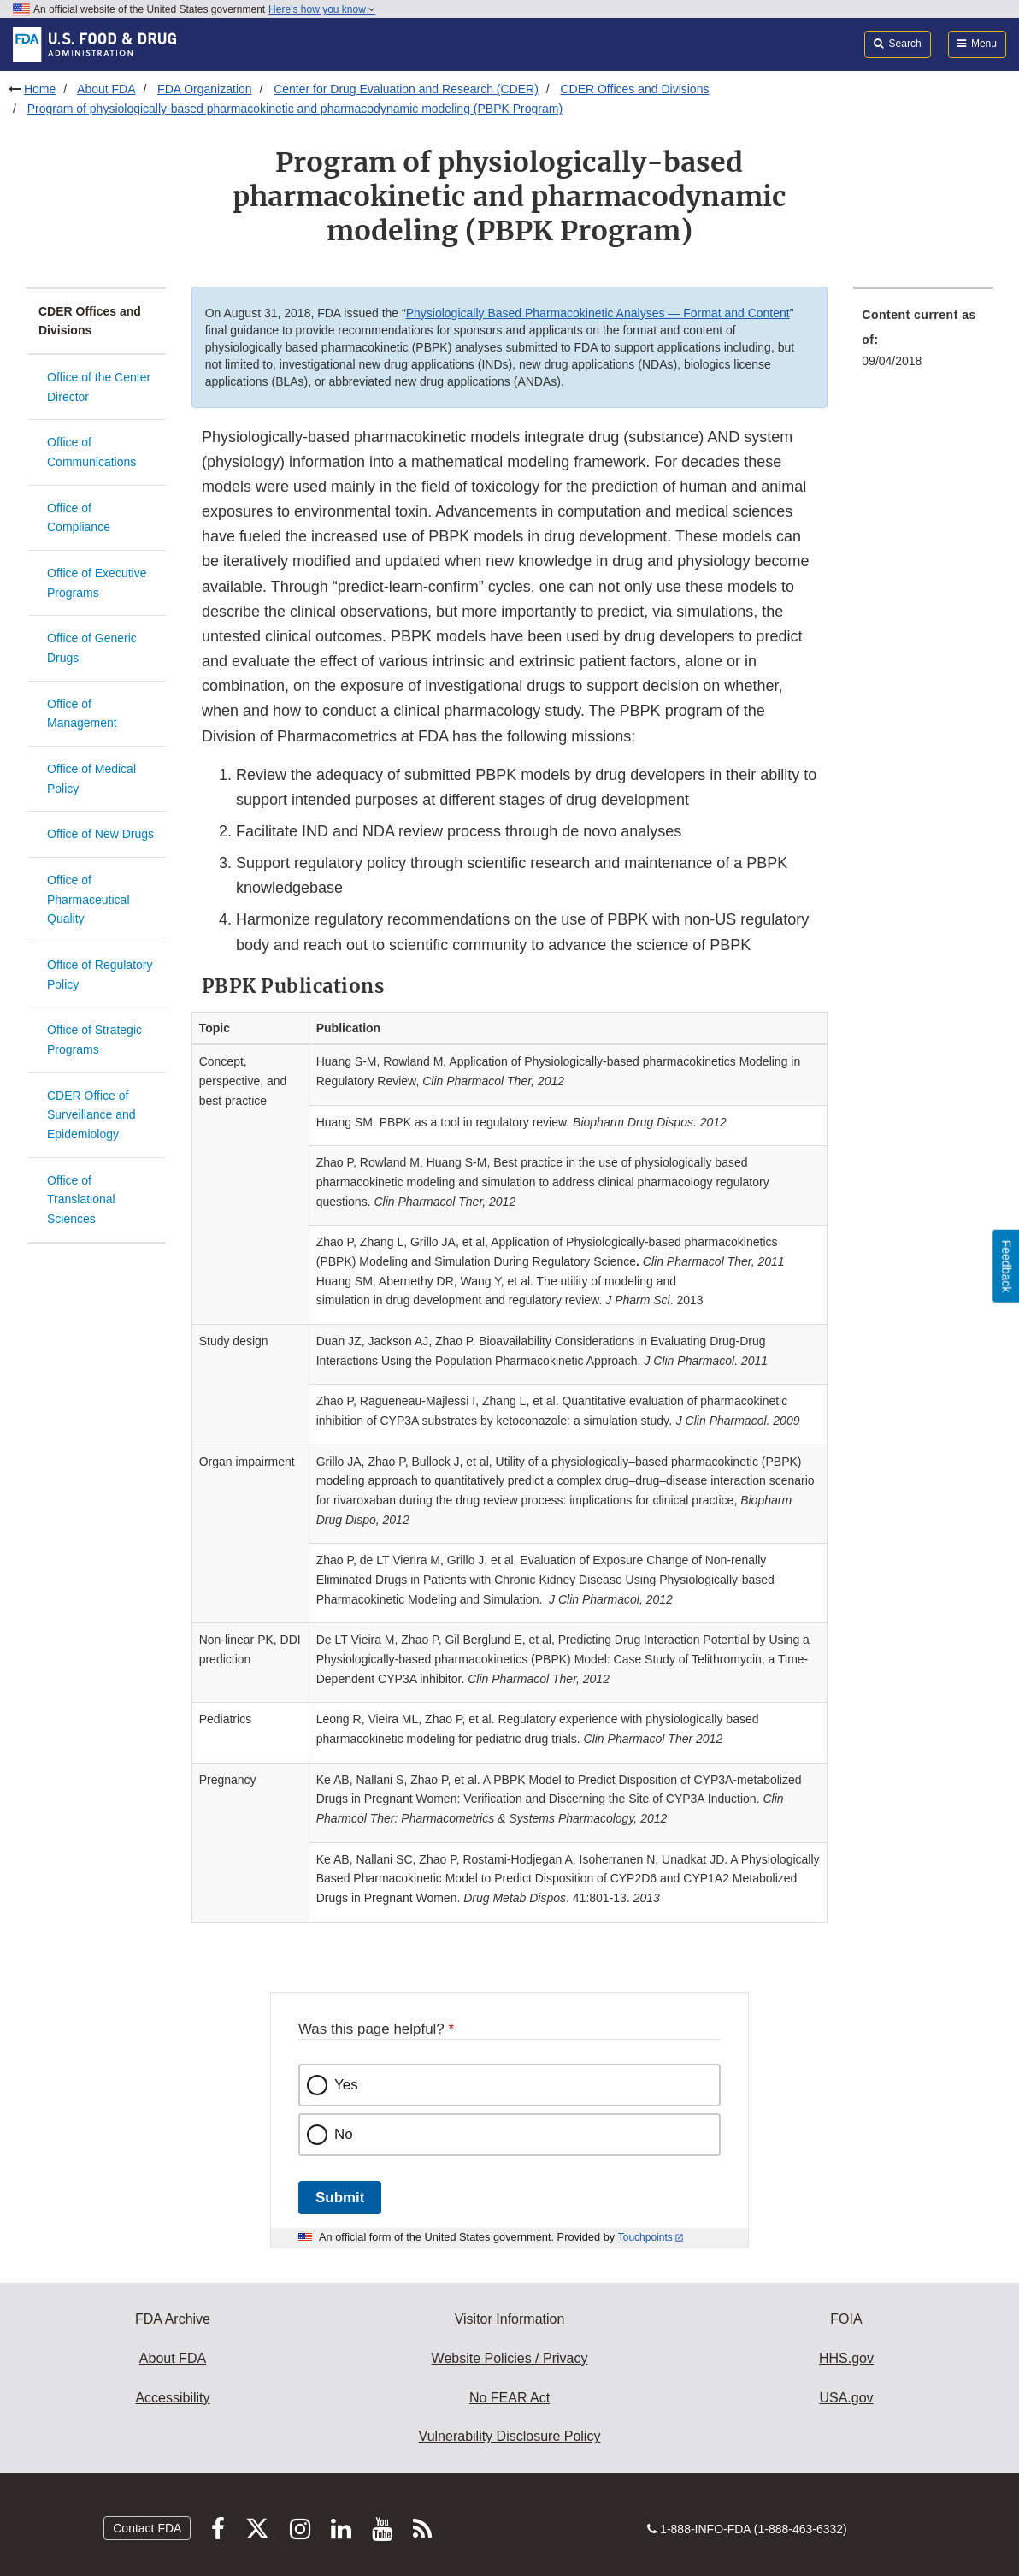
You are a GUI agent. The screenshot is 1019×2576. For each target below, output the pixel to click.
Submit (339, 2197)
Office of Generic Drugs (92, 648)
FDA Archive (172, 2319)
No (343, 2134)
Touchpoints (645, 2237)
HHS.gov (846, 2358)
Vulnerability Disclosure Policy (510, 2436)
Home (40, 89)
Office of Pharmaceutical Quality (88, 899)
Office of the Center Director (98, 387)
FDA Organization (204, 89)
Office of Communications (91, 452)
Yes (346, 2085)
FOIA (846, 2319)
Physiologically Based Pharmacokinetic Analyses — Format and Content (598, 313)
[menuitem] (923, 343)
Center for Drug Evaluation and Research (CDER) (406, 89)
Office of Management (82, 713)
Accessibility (172, 2397)
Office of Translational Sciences (81, 1199)
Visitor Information (510, 2319)
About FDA (106, 89)
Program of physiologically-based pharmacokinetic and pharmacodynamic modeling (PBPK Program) (295, 108)
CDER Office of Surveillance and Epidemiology (91, 1115)
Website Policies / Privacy (510, 2358)
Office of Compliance (78, 518)
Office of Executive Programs (96, 583)
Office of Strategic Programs (94, 1039)
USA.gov (846, 2397)
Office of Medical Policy (91, 778)
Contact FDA (147, 2528)
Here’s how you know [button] (321, 9)
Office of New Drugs (100, 834)
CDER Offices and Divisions (634, 89)
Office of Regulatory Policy (99, 974)
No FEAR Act (509, 2397)
